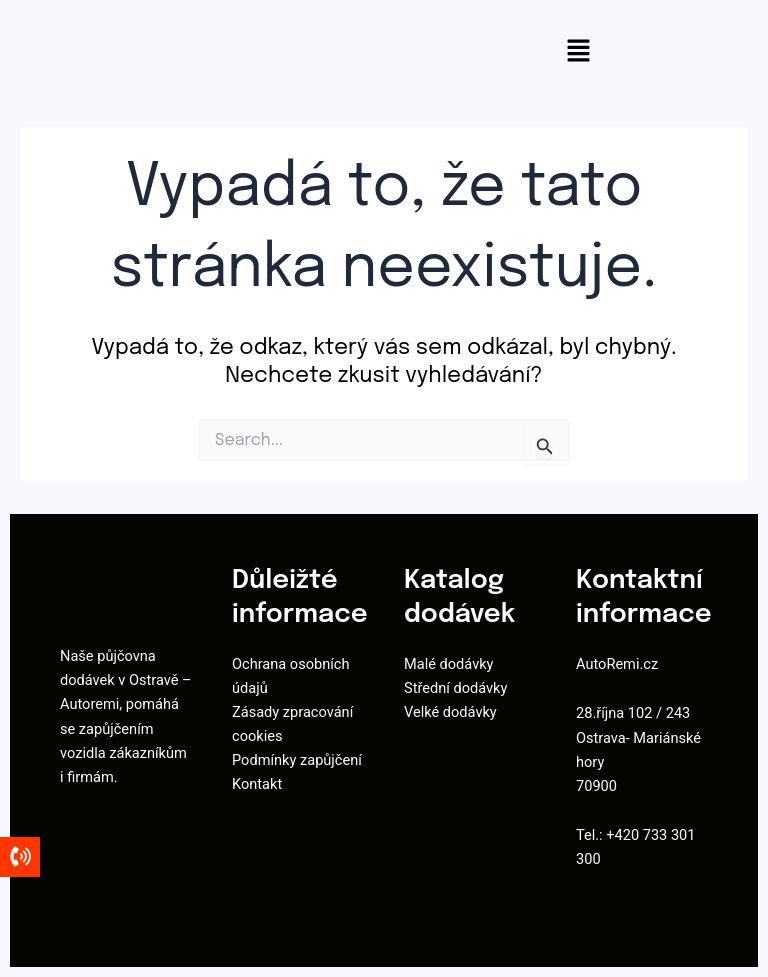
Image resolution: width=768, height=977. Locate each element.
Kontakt (257, 784)
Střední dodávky (455, 688)
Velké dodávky (450, 712)
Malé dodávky (448, 664)
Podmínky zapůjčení (297, 760)
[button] (578, 52)
